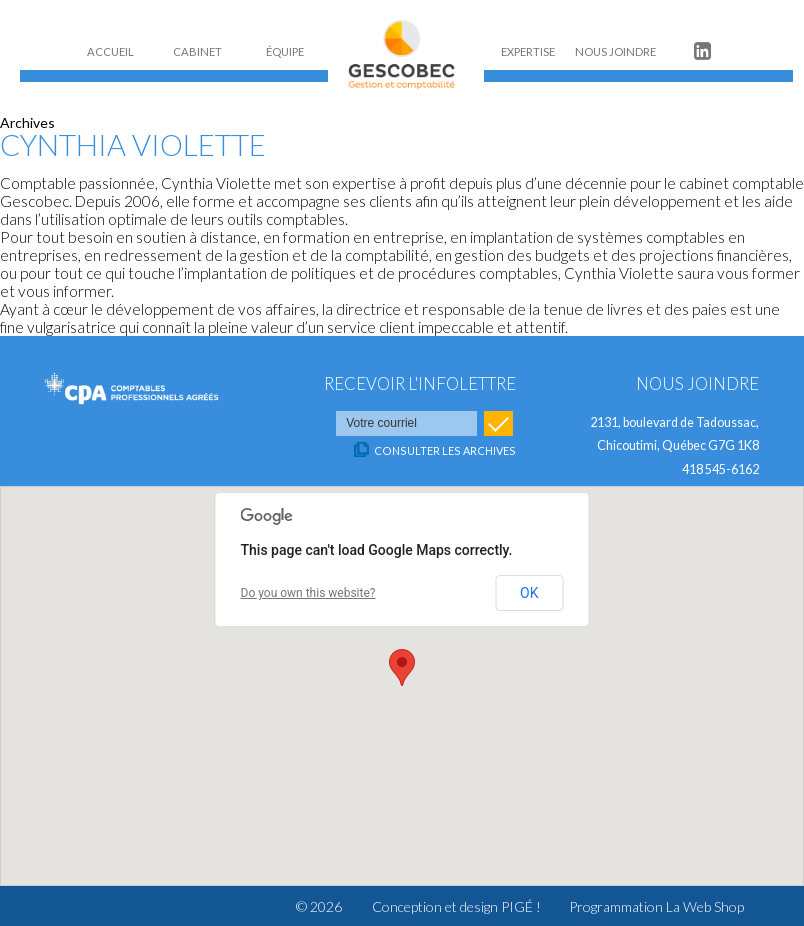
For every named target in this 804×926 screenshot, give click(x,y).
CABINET (197, 51)
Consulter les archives (445, 450)
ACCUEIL (110, 51)
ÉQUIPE (285, 51)
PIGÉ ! (521, 906)
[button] (402, 667)
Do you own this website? (308, 593)
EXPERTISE (528, 51)
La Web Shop (705, 906)
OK (529, 593)
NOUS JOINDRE (615, 51)
